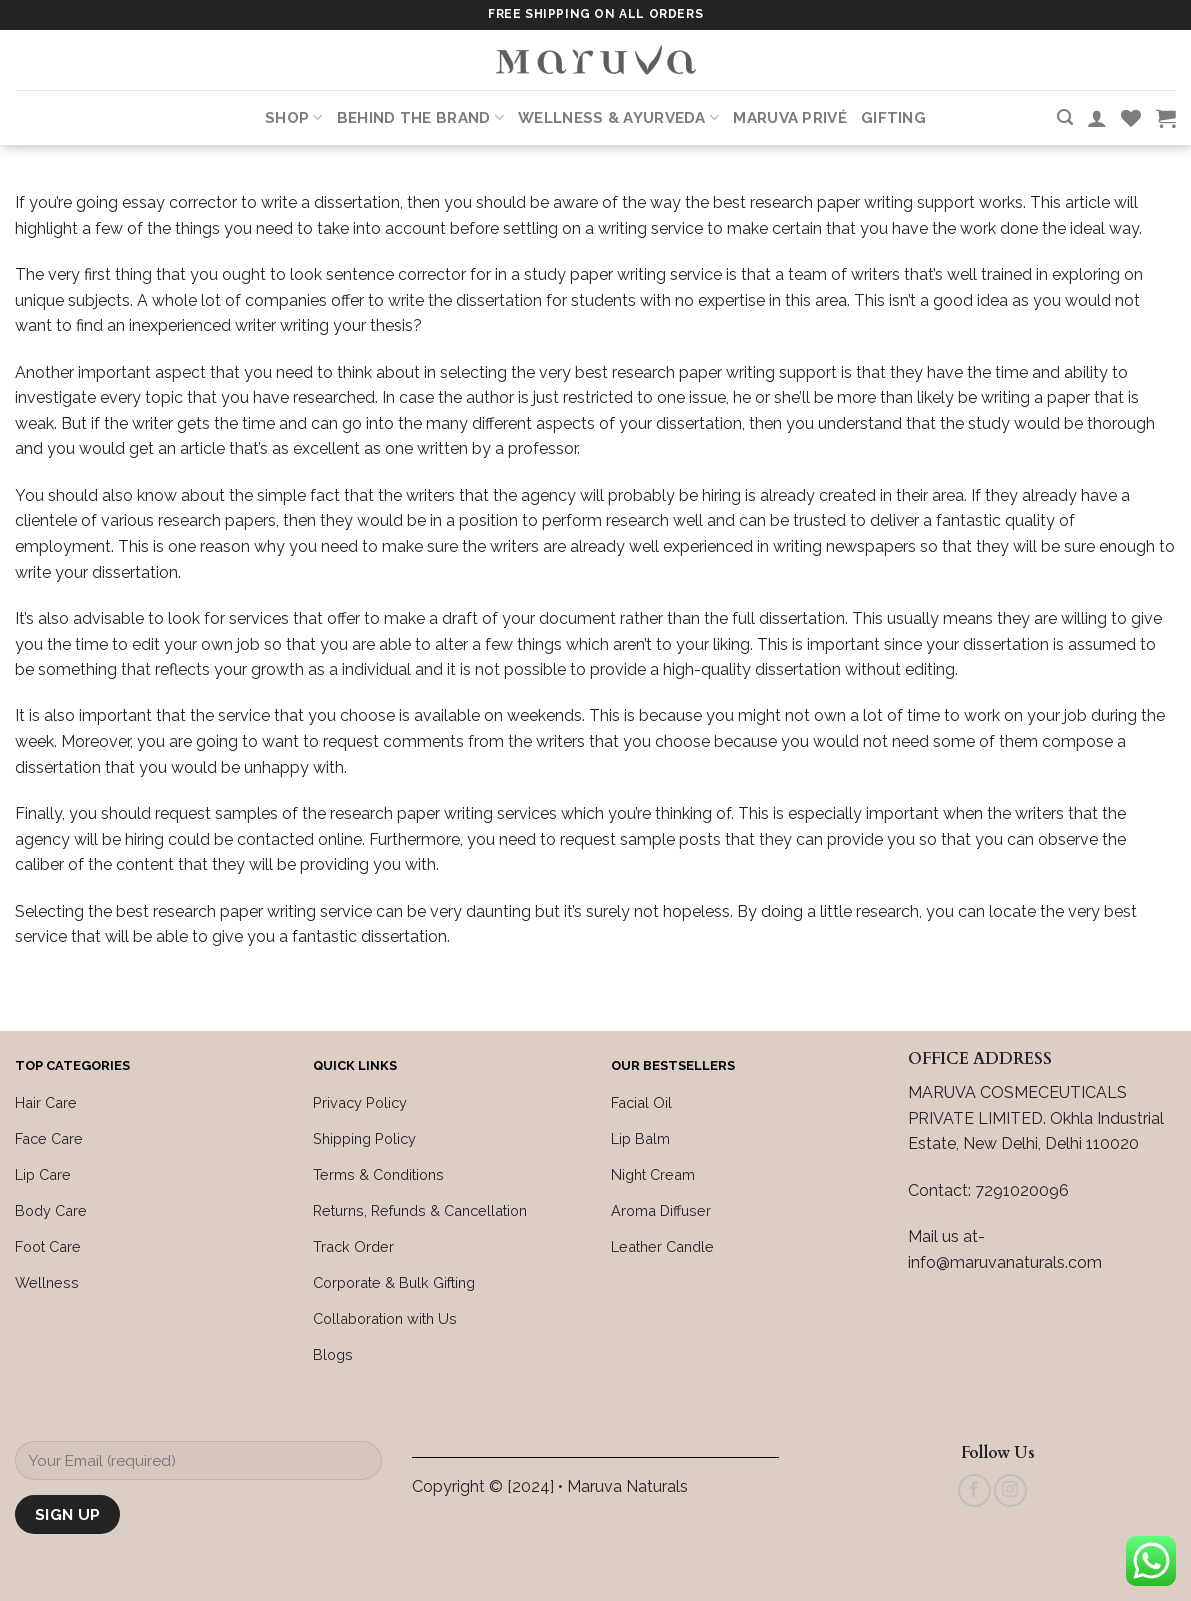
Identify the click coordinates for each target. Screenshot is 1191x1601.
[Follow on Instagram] (1010, 1490)
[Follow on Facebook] (974, 1490)
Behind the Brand (420, 117)
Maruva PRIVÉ (790, 118)
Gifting (893, 118)
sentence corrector (396, 274)
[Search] (1065, 117)
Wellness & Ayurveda (618, 117)
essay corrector (179, 202)
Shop (294, 117)
